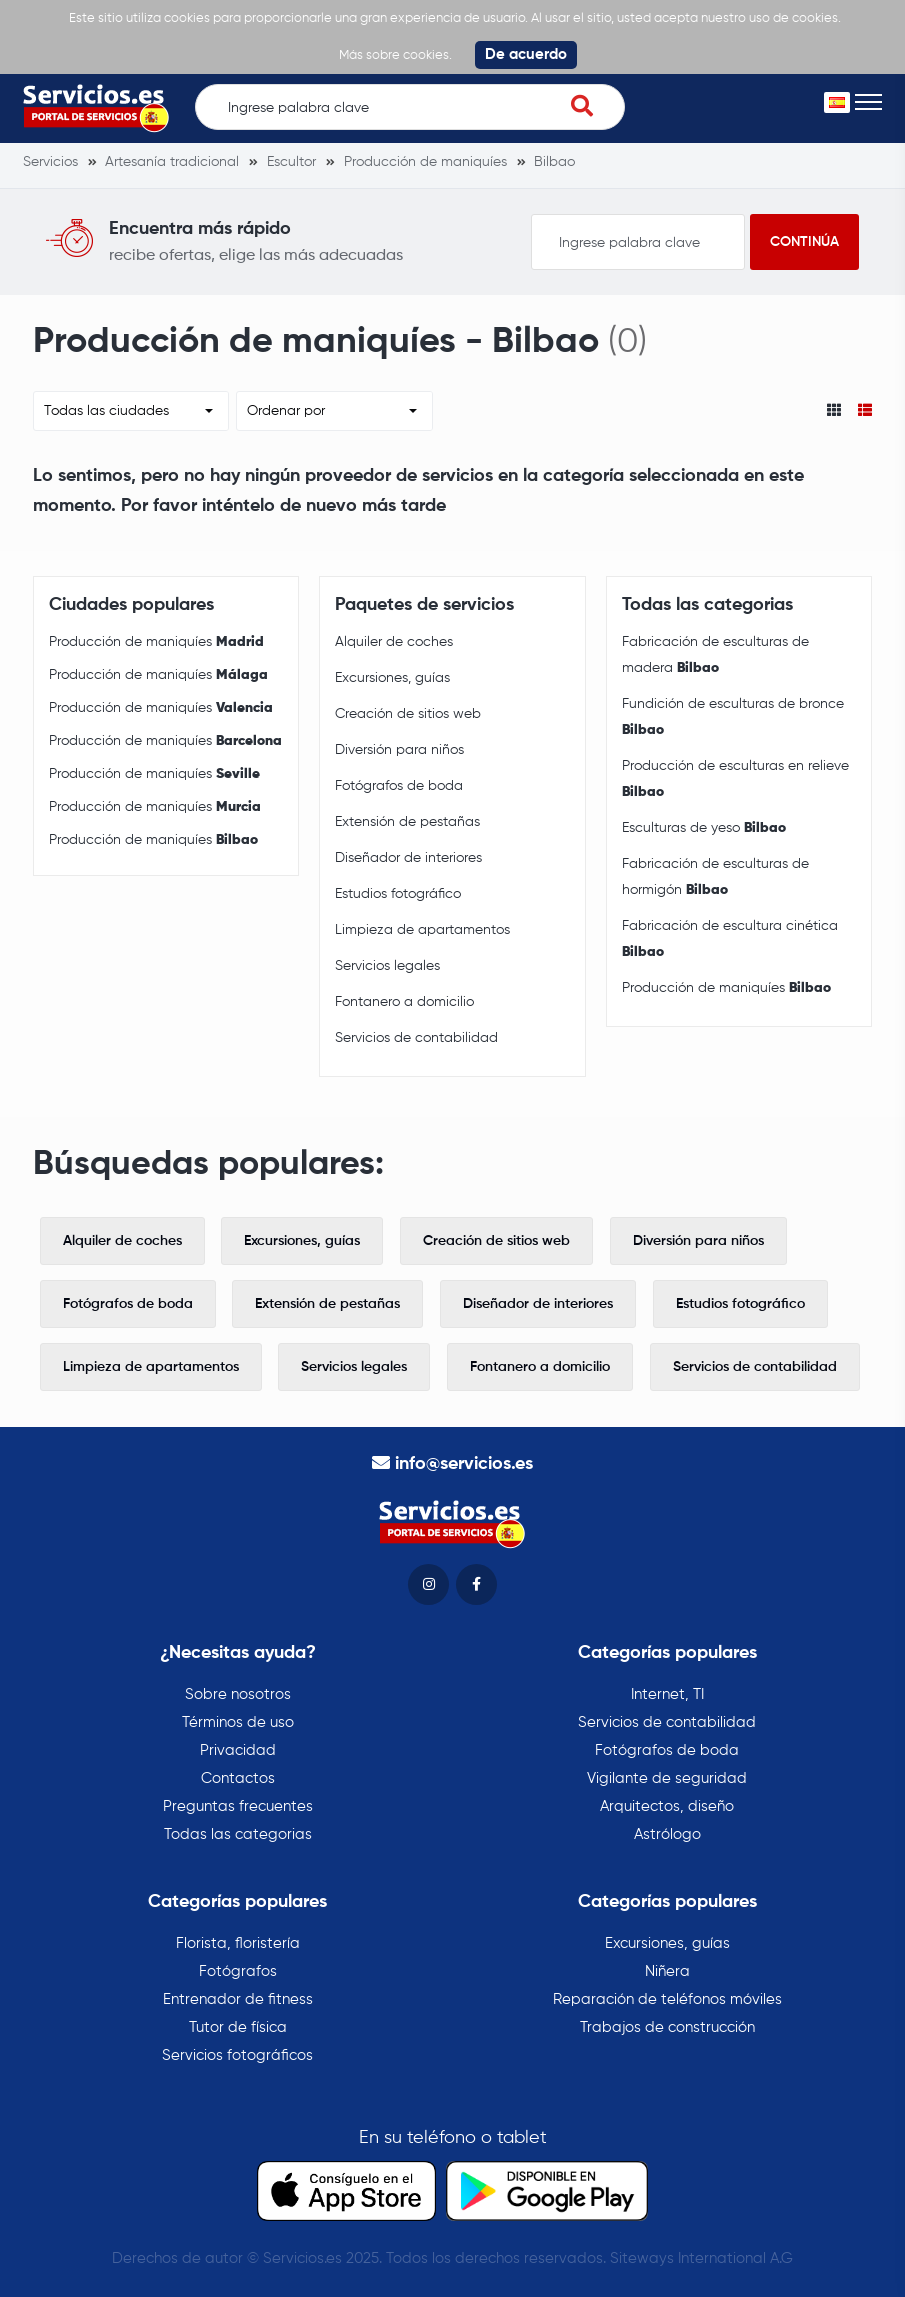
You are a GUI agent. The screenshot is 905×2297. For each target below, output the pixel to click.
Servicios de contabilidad (416, 1038)
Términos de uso (238, 1722)
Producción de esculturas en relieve (735, 779)
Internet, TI (667, 1694)
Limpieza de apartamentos (422, 930)
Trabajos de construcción (667, 2027)
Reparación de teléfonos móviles (667, 1999)
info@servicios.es (464, 1464)
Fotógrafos (238, 1971)
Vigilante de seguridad (667, 1778)
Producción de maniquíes (156, 642)
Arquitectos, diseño (667, 1806)
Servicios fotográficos (237, 2055)
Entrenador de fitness (238, 1999)
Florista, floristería (238, 1943)
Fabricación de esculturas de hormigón (715, 877)
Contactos (238, 1778)
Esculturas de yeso (704, 828)
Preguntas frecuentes (238, 1806)
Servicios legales (387, 966)
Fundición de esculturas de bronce (733, 717)
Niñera (667, 1971)
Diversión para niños (399, 750)
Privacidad (238, 1750)
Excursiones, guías (392, 678)
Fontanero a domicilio (404, 1002)
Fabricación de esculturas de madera (715, 655)
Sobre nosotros (238, 1694)
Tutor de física (238, 2027)
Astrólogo (667, 1834)
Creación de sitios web (408, 714)
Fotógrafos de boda (399, 786)
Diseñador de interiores (408, 858)
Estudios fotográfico (398, 894)
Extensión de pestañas (407, 822)
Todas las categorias (238, 1834)
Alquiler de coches (394, 642)
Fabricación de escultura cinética (730, 939)
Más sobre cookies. (395, 55)
